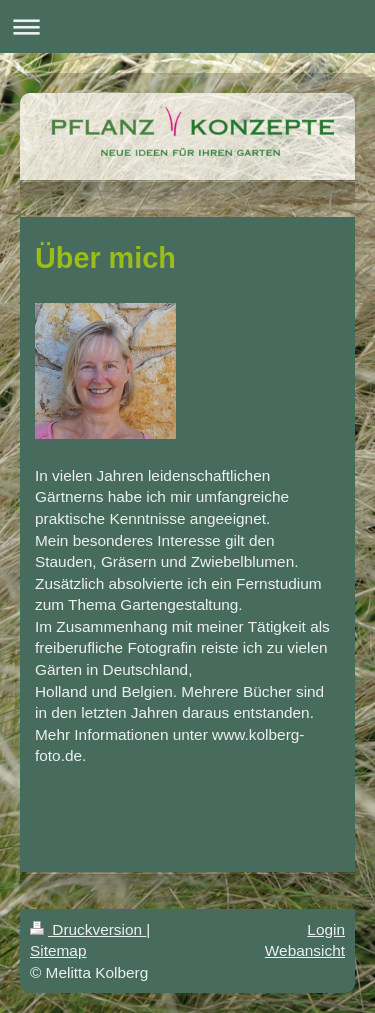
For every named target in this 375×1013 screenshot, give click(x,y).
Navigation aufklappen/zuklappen (187, 26)
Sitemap (58, 950)
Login (326, 929)
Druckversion (88, 929)
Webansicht (305, 950)
